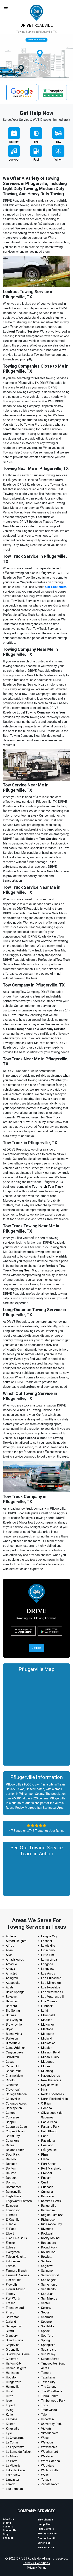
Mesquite (47, 2034)
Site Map (8, 2537)
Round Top (48, 2252)
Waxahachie (49, 2447)
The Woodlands (51, 2391)
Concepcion (14, 2108)
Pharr (44, 2154)
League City (49, 1936)
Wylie (45, 2475)
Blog (6, 2534)
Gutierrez (12, 2359)
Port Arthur (48, 2164)
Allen (9, 1950)
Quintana (47, 2192)
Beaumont (12, 2001)
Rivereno (47, 2229)
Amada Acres (15, 1959)
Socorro (46, 2322)
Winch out (44, 2542)
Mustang (47, 2071)
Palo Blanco (49, 2131)
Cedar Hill (12, 2066)
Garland (11, 2322)
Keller (10, 2414)
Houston (11, 2377)
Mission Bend (50, 2052)
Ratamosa (48, 2210)
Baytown (12, 1997)
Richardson (48, 2219)
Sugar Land (48, 2349)
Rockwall (47, 2233)
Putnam (46, 2178)
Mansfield (48, 2015)
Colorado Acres (16, 2103)
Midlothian (48, 2043)
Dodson (11, 2178)
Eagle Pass (13, 2196)
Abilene (11, 1936)
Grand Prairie (14, 2340)
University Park (51, 2424)
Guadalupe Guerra (18, 2354)
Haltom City (14, 2363)
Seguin (45, 2312)
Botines (11, 2015)
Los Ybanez (49, 2001)
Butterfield (13, 2043)
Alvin (9, 1955)
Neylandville (49, 2085)
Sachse (46, 2261)
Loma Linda (49, 1959)
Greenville (12, 2349)
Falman (11, 2266)
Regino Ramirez (52, 2215)
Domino (11, 2182)
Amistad (11, 1973)
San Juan (47, 2294)
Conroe (11, 2113)
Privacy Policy (36, 2568)
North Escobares (52, 2094)
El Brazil (11, 2215)
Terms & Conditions (36, 2563)
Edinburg (12, 2205)
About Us (8, 2519)
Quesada (47, 2187)
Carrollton (12, 2057)
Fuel (36, 159)
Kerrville (11, 2419)
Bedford (11, 2006)
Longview (47, 1969)
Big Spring (13, 2010)
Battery (13, 142)
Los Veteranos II (52, 1997)
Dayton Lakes (15, 2150)
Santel (45, 2303)
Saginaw (47, 2266)
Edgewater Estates (19, 2201)
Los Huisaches (51, 1978)
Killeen (10, 2424)
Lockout (14, 159)
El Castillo (12, 2219)
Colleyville (13, 2099)
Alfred (10, 1945)
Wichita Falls (49, 2470)
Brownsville (14, 2024)
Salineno (47, 2270)
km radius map (36, 1717)
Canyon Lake (14, 2052)
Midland (46, 2038)
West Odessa (50, 2461)
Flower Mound (15, 2289)
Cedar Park (13, 2071)
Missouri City (50, 2057)
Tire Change (45, 2519)
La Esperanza (15, 2447)
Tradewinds (49, 2410)
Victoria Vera (49, 2433)
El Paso (11, 2229)
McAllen (46, 2020)
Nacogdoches (50, 2075)
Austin (10, 1987)
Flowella (11, 2284)
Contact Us (9, 2530)
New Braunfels (51, 2080)
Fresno (10, 2303)
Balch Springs (15, 1992)
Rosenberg (48, 2243)
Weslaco (47, 2456)
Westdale (47, 2465)
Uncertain (47, 2419)
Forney (10, 2294)
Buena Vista (14, 2034)
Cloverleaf (13, 2089)
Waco (45, 2438)
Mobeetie (47, 2062)
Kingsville (12, 2428)
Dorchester (13, 2187)
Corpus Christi (15, 2131)
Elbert (10, 2233)
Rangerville (48, 2205)
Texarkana (48, 2377)
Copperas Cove (16, 2127)
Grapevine (12, 2345)
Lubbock (47, 2006)
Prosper (46, 2173)
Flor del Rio (13, 2280)
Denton (11, 2168)
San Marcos (49, 2298)
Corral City (13, 2136)
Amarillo (11, 1964)
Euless (10, 2247)
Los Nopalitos (50, 1987)
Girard (10, 2331)
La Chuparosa (15, 2438)
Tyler (44, 2414)
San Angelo (48, 2280)
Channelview (14, 2075)
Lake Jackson (15, 2470)
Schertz (46, 2308)
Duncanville (13, 2192)
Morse (45, 2066)
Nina (44, 2089)
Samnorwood (50, 2275)
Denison (11, 2164)
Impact (10, 2405)
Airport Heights (16, 1941)
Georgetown (14, 2326)
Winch (58, 159)
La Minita (12, 2456)
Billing (7, 2522)
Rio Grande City (51, 2224)
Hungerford (13, 2382)
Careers (8, 2526)
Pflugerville (49, 2150)
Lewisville (48, 1945)
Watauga (47, 2442)
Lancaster (12, 2479)
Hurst (9, 2391)
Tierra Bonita (49, 2396)
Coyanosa (12, 2140)
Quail (44, 2182)
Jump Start (44, 2524)
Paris (44, 2136)
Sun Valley (48, 2354)
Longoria (47, 1964)
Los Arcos (48, 1973)
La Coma (12, 2442)
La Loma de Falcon (19, 2452)
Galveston (12, 2317)
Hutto (9, 2396)
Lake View (13, 2475)
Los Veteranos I (52, 1992)
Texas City (48, 2382)
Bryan (9, 2029)
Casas (10, 2062)
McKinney (48, 2024)
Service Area (46, 2547)
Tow (58, 142)
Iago (9, 2400)
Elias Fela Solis (16, 2238)
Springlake (48, 2345)
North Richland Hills (54, 2099)
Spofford (47, 2335)
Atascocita (13, 1983)
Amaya (10, 1969)
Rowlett (46, 2257)
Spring (45, 2340)
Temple (46, 2373)
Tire (36, 142)
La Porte (12, 2461)
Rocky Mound (50, 2238)
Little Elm (47, 1955)
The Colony (48, 2387)
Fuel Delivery (46, 2528)
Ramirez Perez (51, 2201)
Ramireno (47, 2196)
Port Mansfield (51, 2168)
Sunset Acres (50, 2359)
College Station (16, 2094)
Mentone (47, 2029)
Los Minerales (51, 1983)
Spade (45, 2331)
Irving (9, 2410)
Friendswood (15, 2308)
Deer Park (12, 2154)
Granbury (12, 2335)
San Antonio (49, 2284)
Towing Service (47, 2533)
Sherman (47, 2317)
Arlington (12, 1978)
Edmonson (13, 2210)
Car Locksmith (46, 2538)
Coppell (11, 2122)
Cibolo (10, 2080)
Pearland (47, 2145)
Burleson (12, 2038)
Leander (46, 1941)
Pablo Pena (49, 2122)
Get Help (36, 1647)
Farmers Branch (16, 2270)
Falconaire (13, 2261)
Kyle (9, 2433)
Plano (45, 2159)
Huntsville (12, 2387)
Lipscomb (48, 1950)
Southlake (48, 2326)
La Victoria (13, 2465)
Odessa (46, 2108)
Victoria (46, 2428)
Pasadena (48, 2140)
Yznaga (46, 2479)
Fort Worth (13, 2298)
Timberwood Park (53, 2400)
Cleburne (12, 2085)
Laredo (10, 2484)
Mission (46, 2048)
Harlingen (12, 2373)
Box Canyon (14, 2020)
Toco (44, 2405)
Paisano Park (50, 2127)
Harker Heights (16, 2368)
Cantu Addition (16, 2048)
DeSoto (11, 2173)
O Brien (46, 2103)
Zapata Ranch (50, 2484)
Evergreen (13, 2252)
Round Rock (49, 2247)
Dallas (10, 2145)
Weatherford (49, 2452)
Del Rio (11, 2159)
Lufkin (45, 2010)
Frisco (10, 2312)
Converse (12, 2117)
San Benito (48, 2289)
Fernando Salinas (17, 2275)
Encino (10, 2243)
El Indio (11, 2224)
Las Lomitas (14, 2489)
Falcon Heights (16, 2257)
